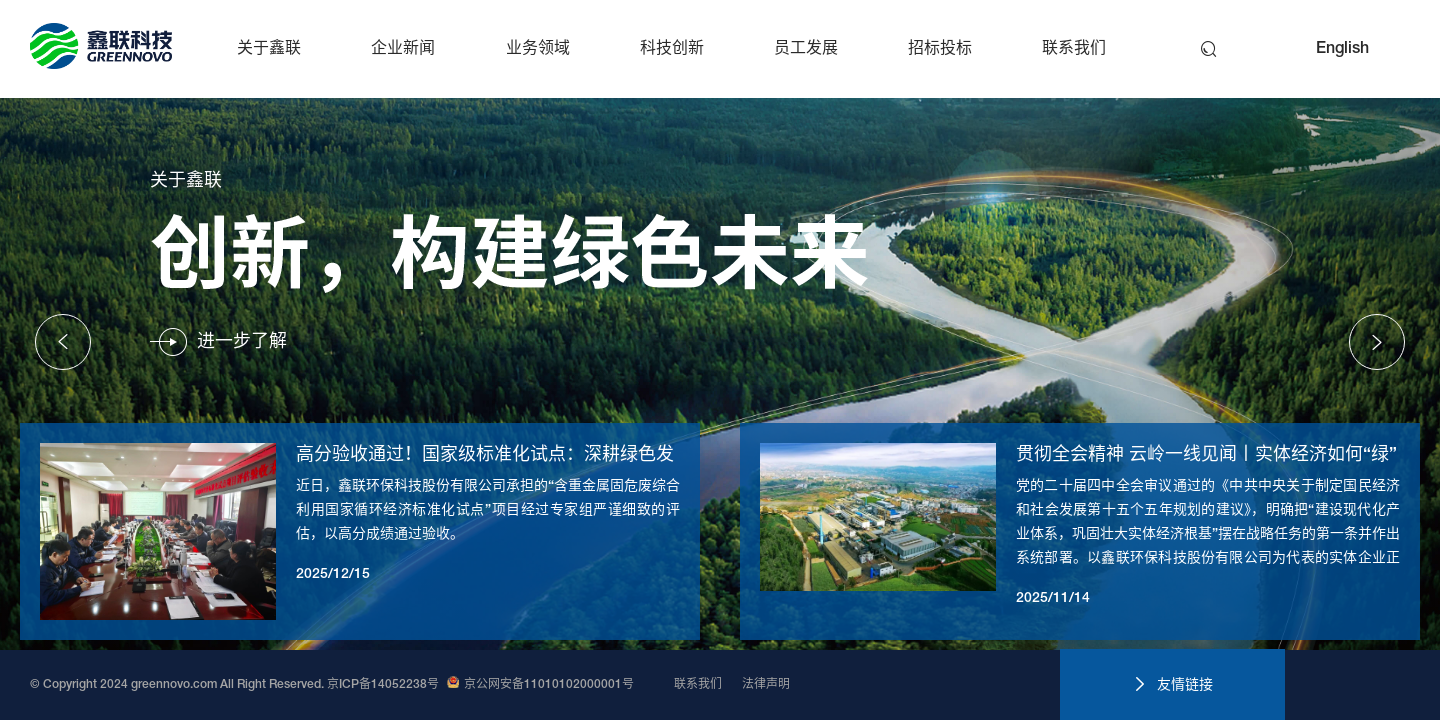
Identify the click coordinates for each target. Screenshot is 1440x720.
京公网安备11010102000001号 (540, 685)
